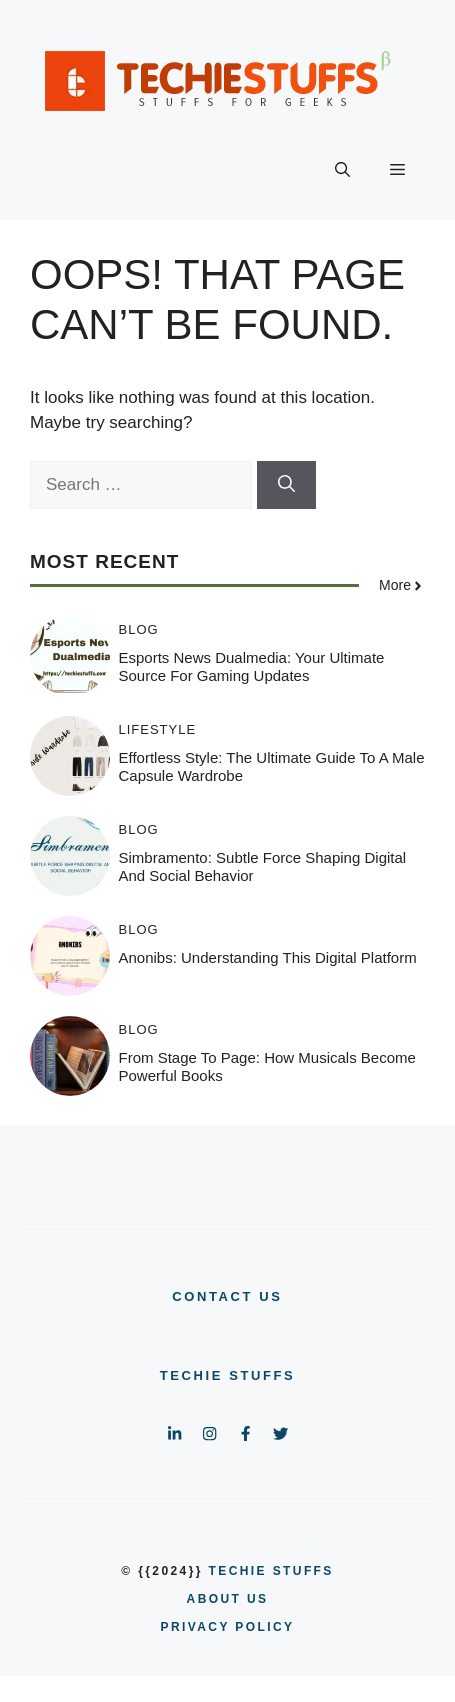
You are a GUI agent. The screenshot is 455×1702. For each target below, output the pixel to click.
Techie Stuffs (228, 1375)
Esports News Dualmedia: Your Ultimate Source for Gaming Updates (252, 666)
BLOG (139, 629)
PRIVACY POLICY (228, 1627)
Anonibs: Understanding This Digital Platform (268, 957)
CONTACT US (227, 1296)
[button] (342, 170)
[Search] (286, 485)
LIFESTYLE (158, 729)
